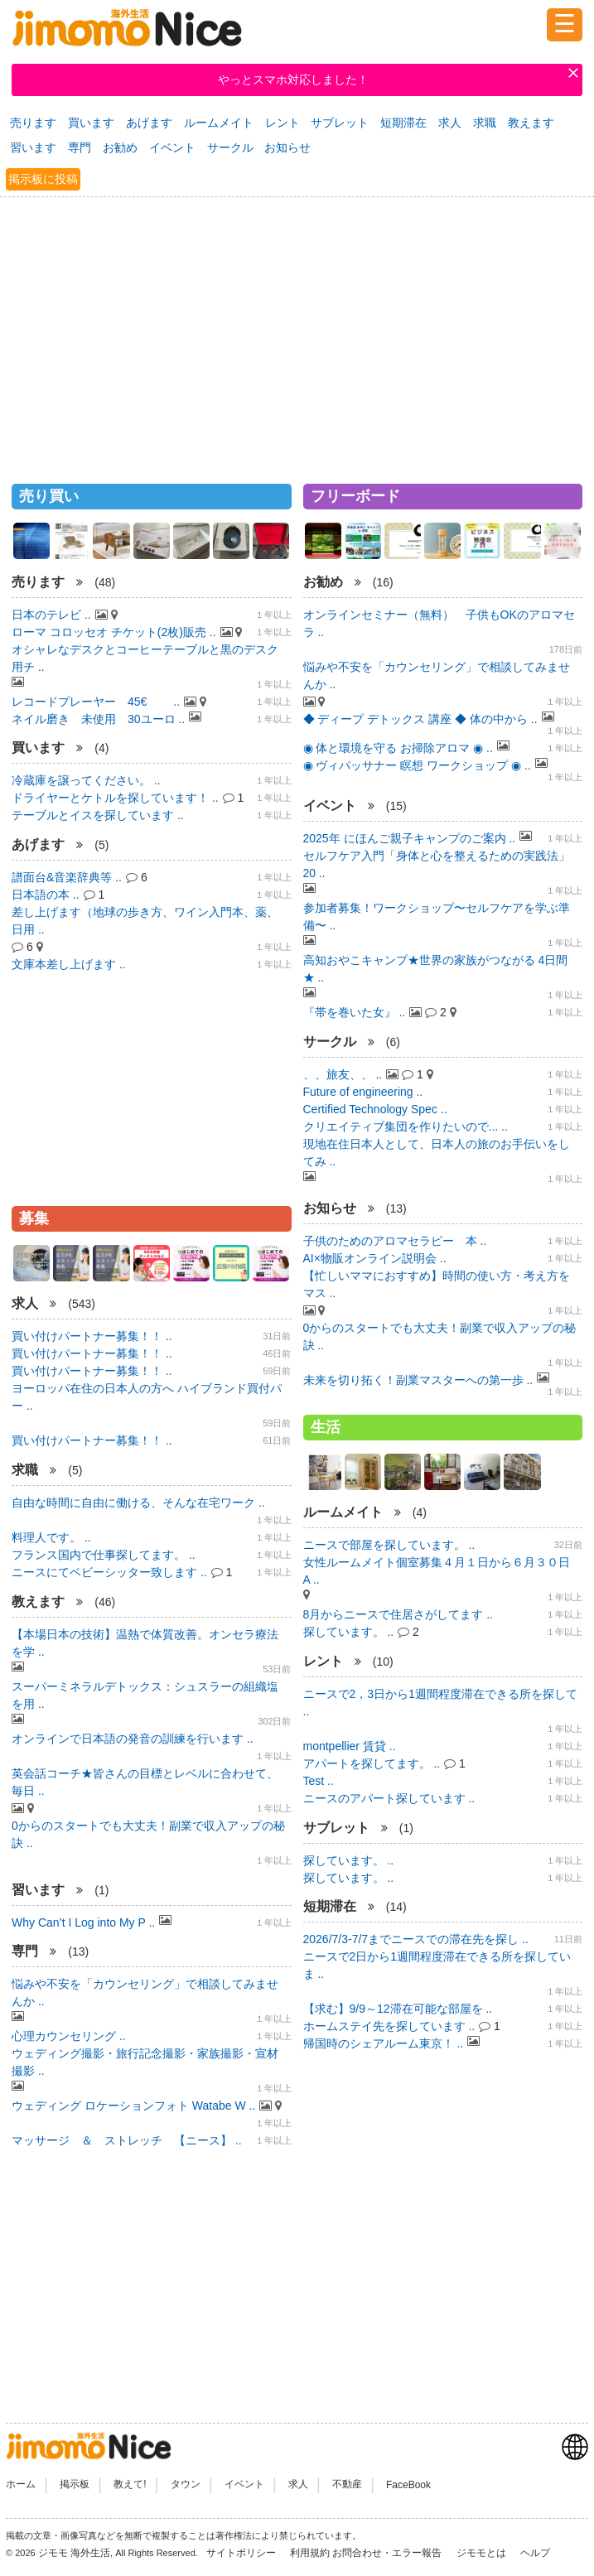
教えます (531, 122)
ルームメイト (219, 122)
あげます (149, 122)
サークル (230, 147)
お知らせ (287, 147)
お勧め (120, 147)
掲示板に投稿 (43, 179)
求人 (449, 122)
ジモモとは (482, 2553)
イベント (172, 147)
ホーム (21, 2485)
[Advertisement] (297, 333)
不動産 (347, 2485)
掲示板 (74, 2485)
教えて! (129, 2485)
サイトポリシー (242, 2553)
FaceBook (408, 2485)
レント (282, 122)
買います (91, 122)
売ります (33, 122)
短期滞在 (403, 122)
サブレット (340, 122)
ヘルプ (535, 2553)
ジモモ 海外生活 (74, 2553)
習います (33, 147)
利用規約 (310, 2553)
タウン (185, 2485)
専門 (79, 147)
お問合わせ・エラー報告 (388, 2553)
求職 (484, 122)
